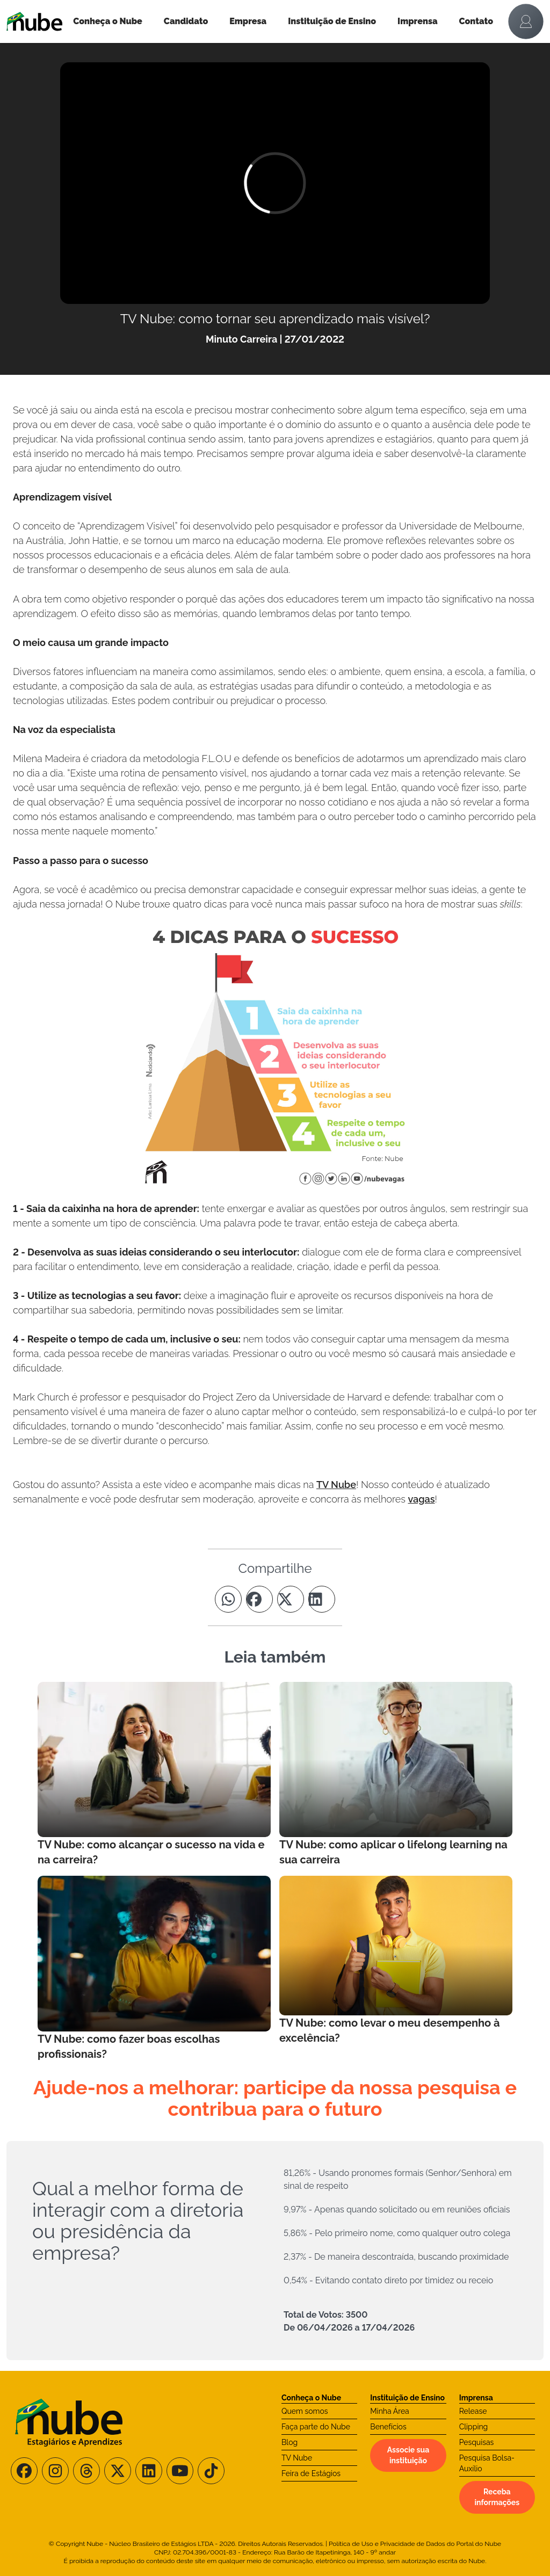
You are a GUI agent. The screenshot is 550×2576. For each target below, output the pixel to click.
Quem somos (304, 2411)
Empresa (247, 21)
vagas (421, 1499)
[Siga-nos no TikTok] (211, 2470)
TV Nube (336, 1484)
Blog (289, 2442)
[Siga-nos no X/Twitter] (117, 2470)
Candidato (186, 21)
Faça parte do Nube (315, 2426)
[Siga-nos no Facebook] (24, 2470)
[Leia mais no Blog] (154, 1774)
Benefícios (388, 2426)
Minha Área (389, 2411)
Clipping (473, 2426)
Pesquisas (476, 2442)
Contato (476, 21)
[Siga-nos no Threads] (86, 2470)
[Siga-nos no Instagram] (55, 2470)
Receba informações (496, 2497)
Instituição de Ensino (332, 21)
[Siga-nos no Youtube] (180, 2470)
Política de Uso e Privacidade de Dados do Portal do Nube (415, 2544)
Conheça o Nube (107, 21)
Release (473, 2411)
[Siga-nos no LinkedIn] (148, 2470)
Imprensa (417, 21)
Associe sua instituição (408, 2455)
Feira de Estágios (311, 2473)
